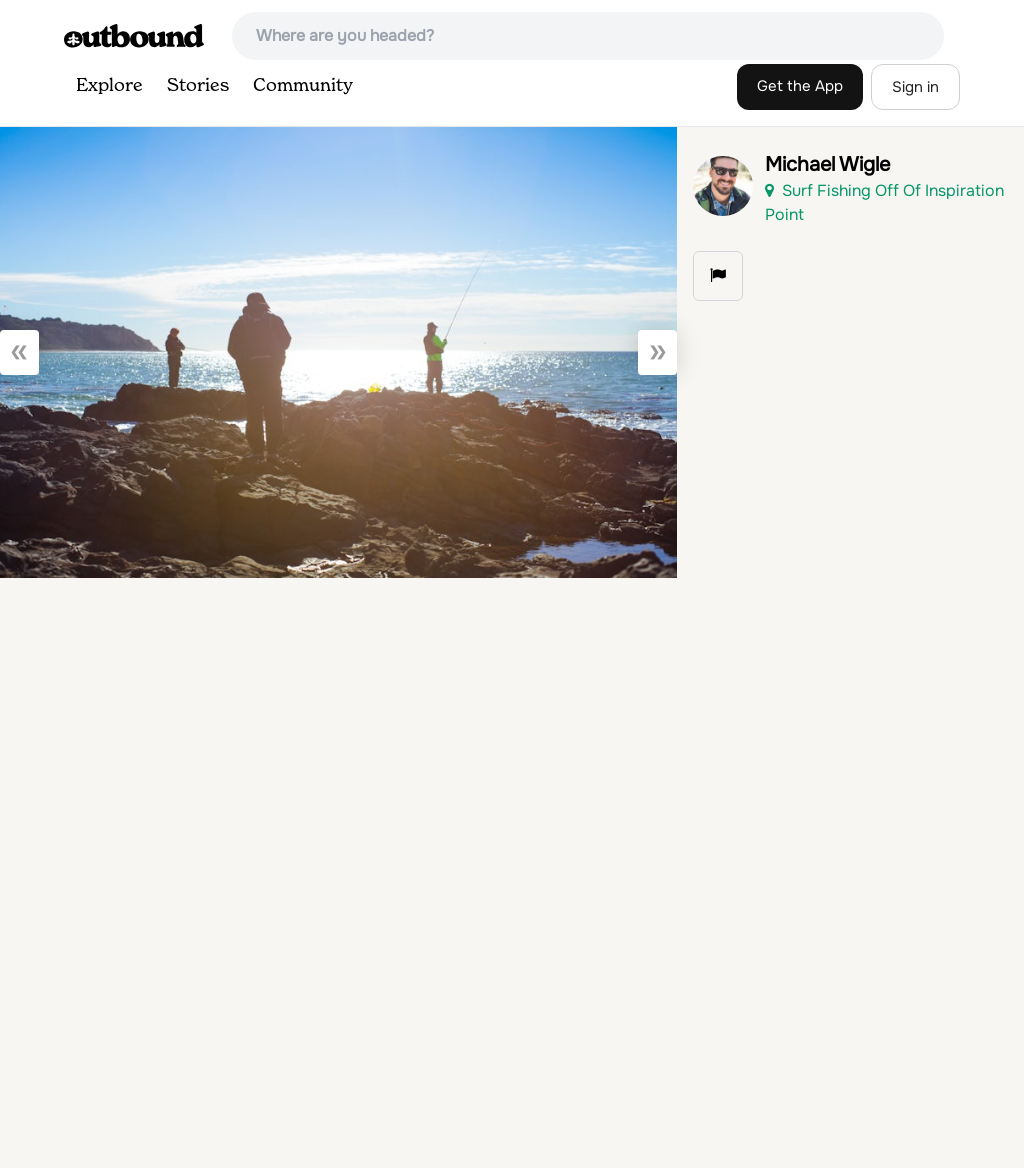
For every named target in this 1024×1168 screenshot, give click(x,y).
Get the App (800, 86)
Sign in (915, 87)
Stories (198, 86)
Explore (109, 86)
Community (303, 86)
